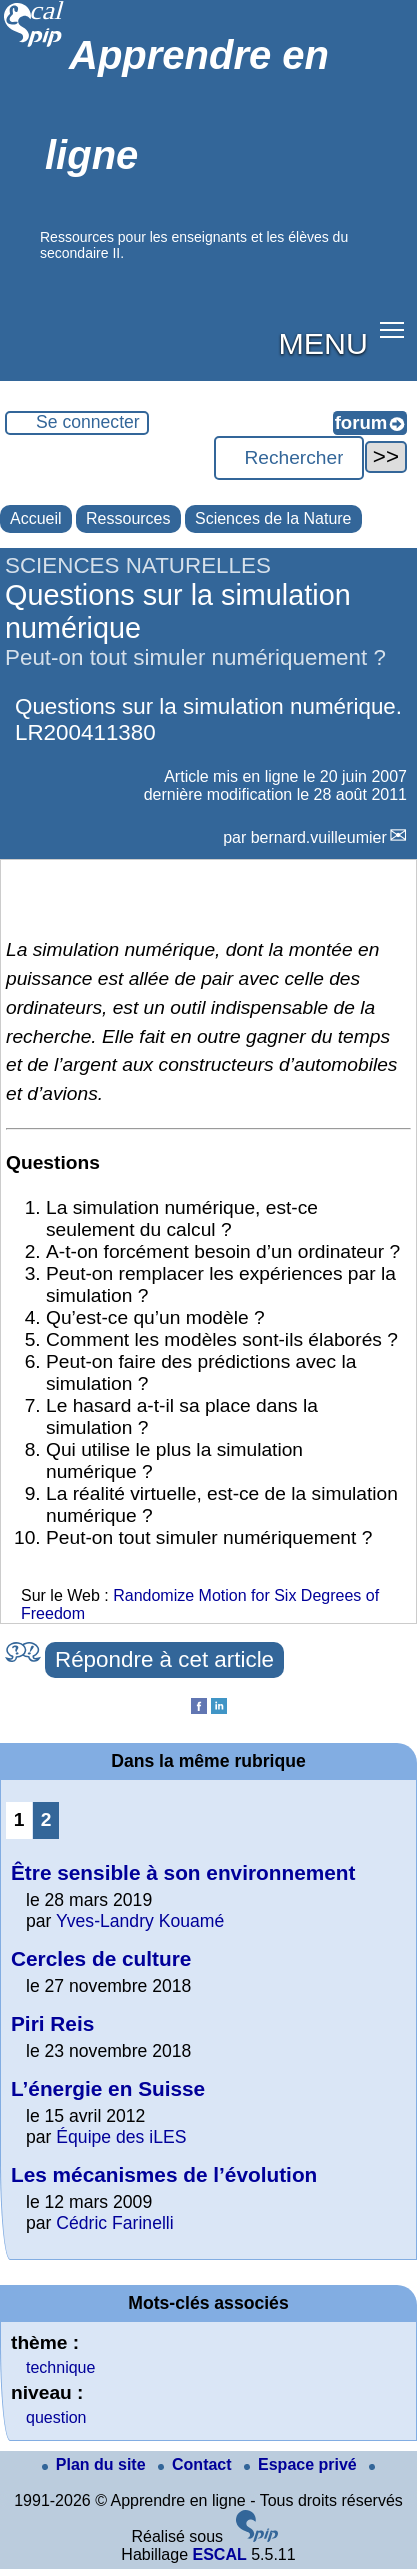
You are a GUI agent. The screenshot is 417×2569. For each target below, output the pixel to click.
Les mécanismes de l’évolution (164, 2174)
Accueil (36, 518)
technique (60, 2367)
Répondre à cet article (164, 1659)
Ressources (128, 518)
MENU (323, 343)
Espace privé (302, 2464)
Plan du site (96, 2464)
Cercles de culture (101, 1958)
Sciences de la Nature (273, 518)
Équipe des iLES (121, 2137)
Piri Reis (52, 2023)
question (56, 2417)
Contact (197, 2464)
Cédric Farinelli (114, 2223)
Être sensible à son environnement (183, 1872)
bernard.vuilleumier (319, 837)
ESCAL (219, 2554)
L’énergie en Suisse (108, 2088)
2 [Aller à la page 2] (46, 1819)
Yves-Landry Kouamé (140, 1921)
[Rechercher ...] (289, 458)
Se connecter (88, 422)
